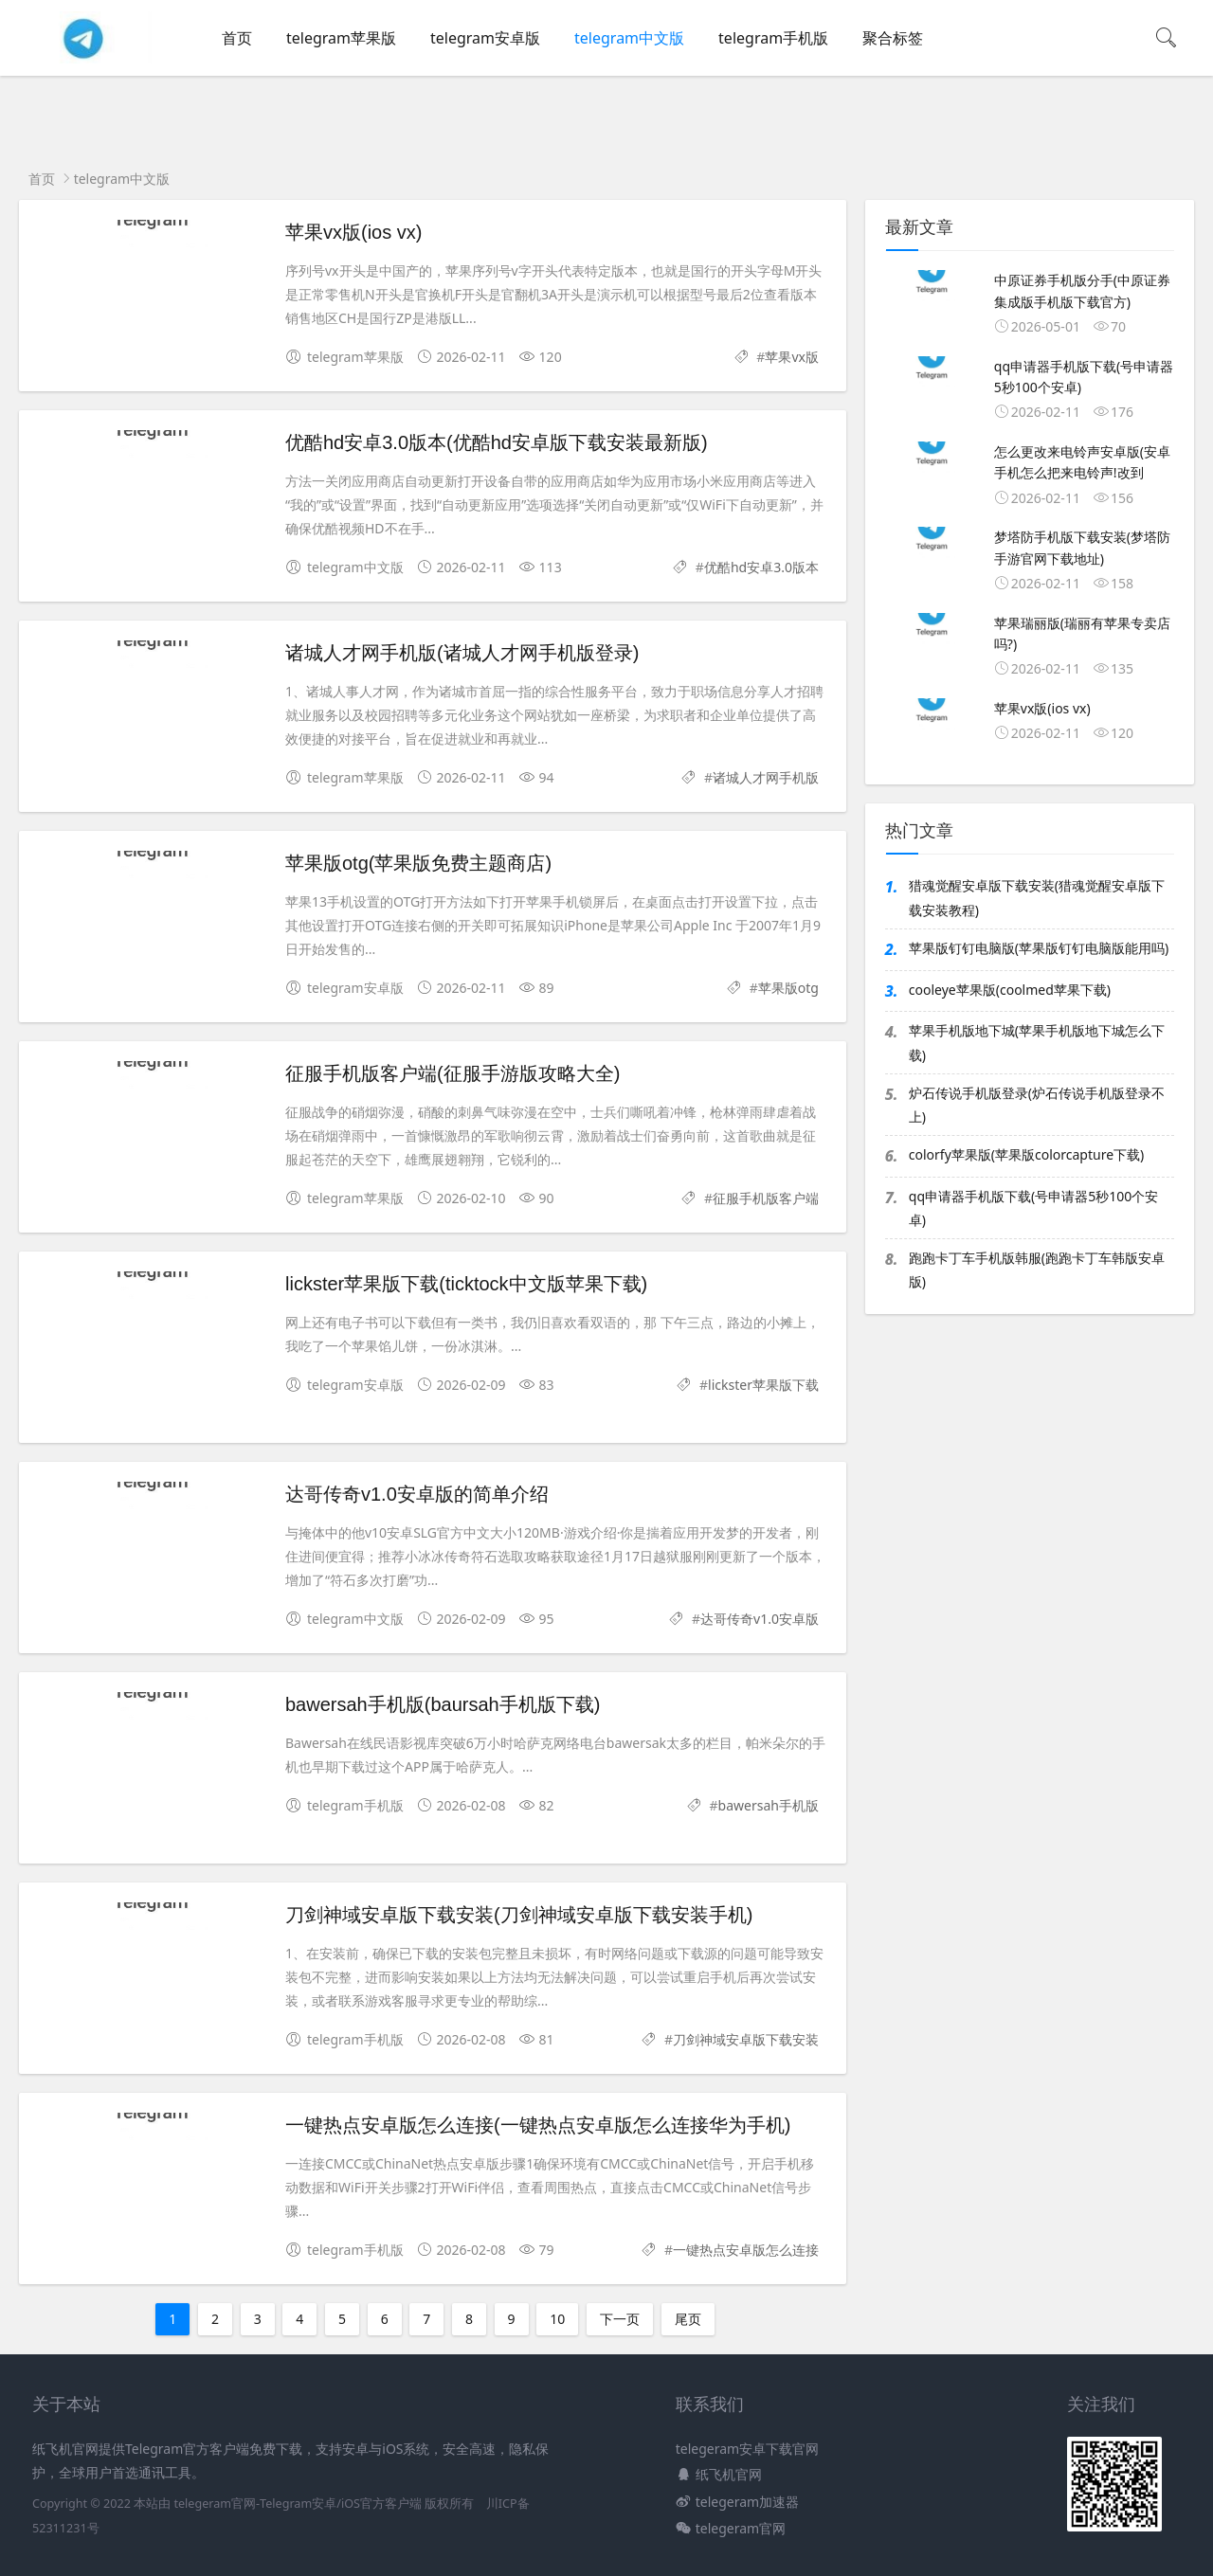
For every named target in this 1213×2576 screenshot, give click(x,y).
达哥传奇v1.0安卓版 (759, 1619)
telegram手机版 (773, 37)
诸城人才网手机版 (766, 777)
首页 (237, 37)
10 (557, 2319)
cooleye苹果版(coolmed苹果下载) (1010, 990)
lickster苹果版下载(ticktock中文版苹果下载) (466, 1283)
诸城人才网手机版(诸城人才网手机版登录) (462, 652)
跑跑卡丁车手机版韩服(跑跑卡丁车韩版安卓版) (1037, 1269)
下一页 (620, 2319)
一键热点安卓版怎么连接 (746, 2250)
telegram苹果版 (341, 37)
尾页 (688, 2319)
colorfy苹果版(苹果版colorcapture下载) (1026, 1154)
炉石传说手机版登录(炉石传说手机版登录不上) (1037, 1105)
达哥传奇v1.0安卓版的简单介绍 (417, 1494)
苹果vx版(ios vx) (353, 232)
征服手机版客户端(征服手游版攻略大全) (452, 1073)
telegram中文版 (629, 37)
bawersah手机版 (768, 1805)
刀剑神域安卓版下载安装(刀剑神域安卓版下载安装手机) (518, 1914)
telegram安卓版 (485, 37)
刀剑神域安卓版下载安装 (746, 2039)
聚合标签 (892, 37)
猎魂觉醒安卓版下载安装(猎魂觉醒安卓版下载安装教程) (1037, 897)
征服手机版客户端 (766, 1198)
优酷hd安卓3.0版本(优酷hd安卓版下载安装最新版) (496, 442)
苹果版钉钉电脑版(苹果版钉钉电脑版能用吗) (1038, 948)
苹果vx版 (792, 357)
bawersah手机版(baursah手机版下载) (442, 1704)
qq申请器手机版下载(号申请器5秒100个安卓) (1033, 1208)
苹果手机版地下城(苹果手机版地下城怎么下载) (1037, 1042)
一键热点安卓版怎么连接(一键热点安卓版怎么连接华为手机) (537, 2125)
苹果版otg (788, 988)
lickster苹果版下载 (763, 1385)
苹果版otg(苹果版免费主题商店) (418, 863)
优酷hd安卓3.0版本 (761, 567)
